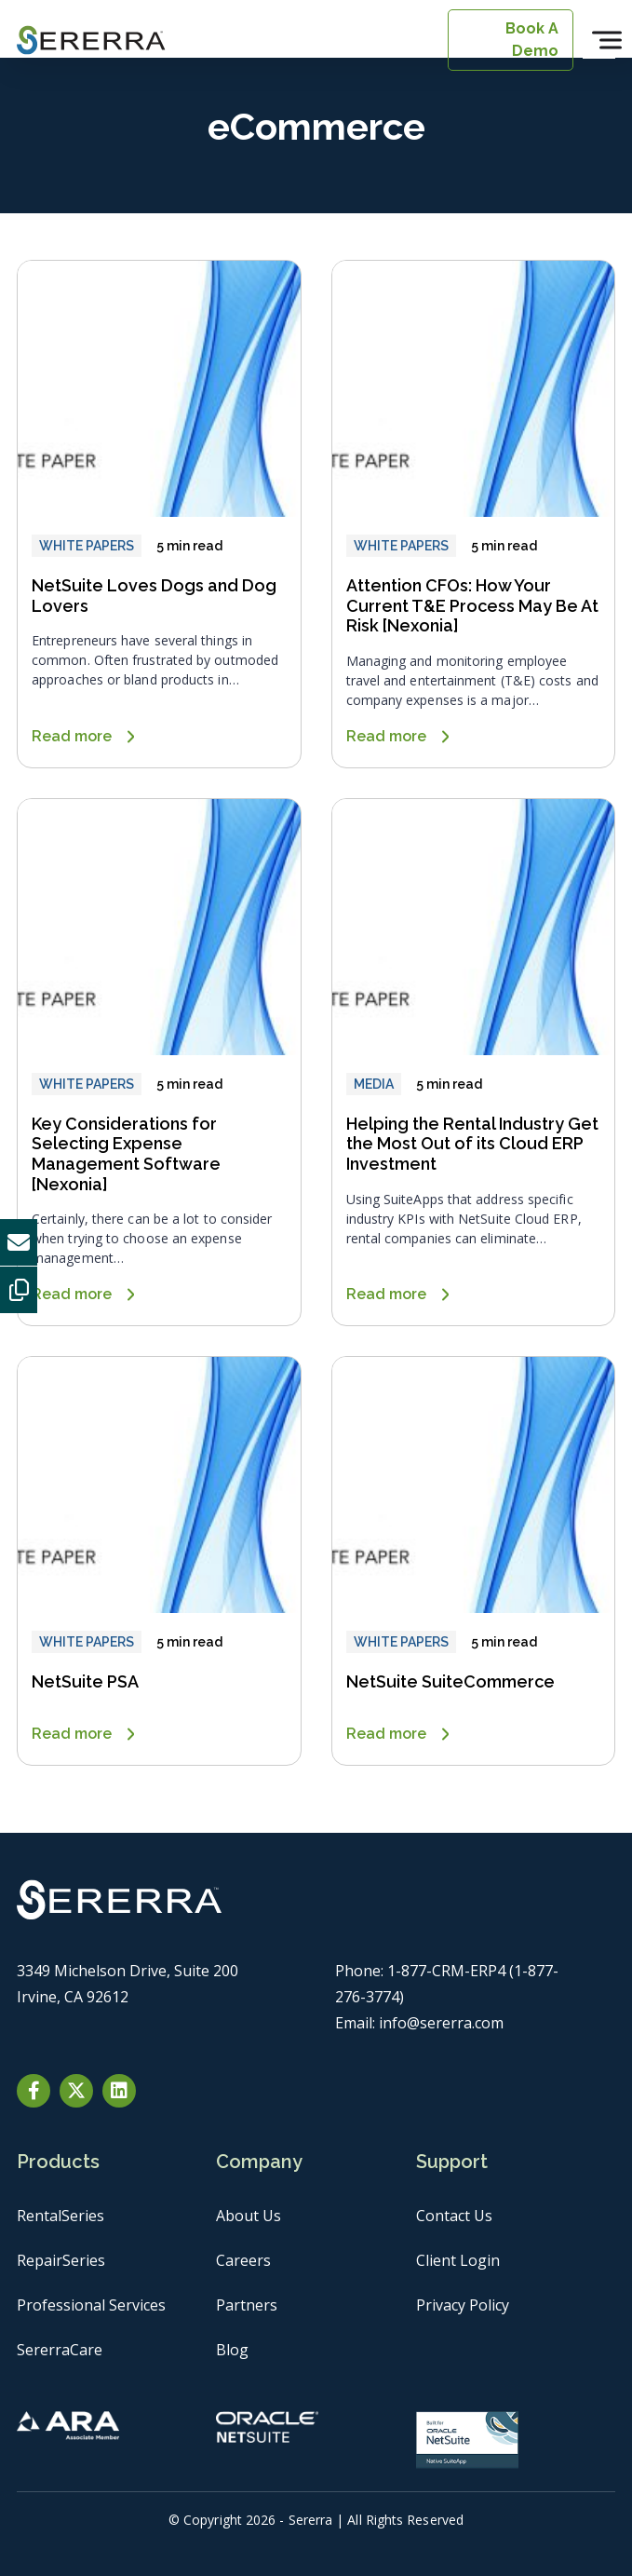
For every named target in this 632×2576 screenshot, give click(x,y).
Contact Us (454, 2215)
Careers (243, 2260)
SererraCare (59, 2349)
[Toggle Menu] (607, 39)
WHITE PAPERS (86, 545)
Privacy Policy (462, 2305)
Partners (246, 2305)
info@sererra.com (441, 2023)
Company (259, 2161)
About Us (248, 2215)
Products (58, 2161)
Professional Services (91, 2305)
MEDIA (374, 1084)
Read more (72, 736)
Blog (232, 2349)
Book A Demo (531, 40)
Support (452, 2161)
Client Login (458, 2260)
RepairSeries (61, 2260)
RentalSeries (60, 2215)
